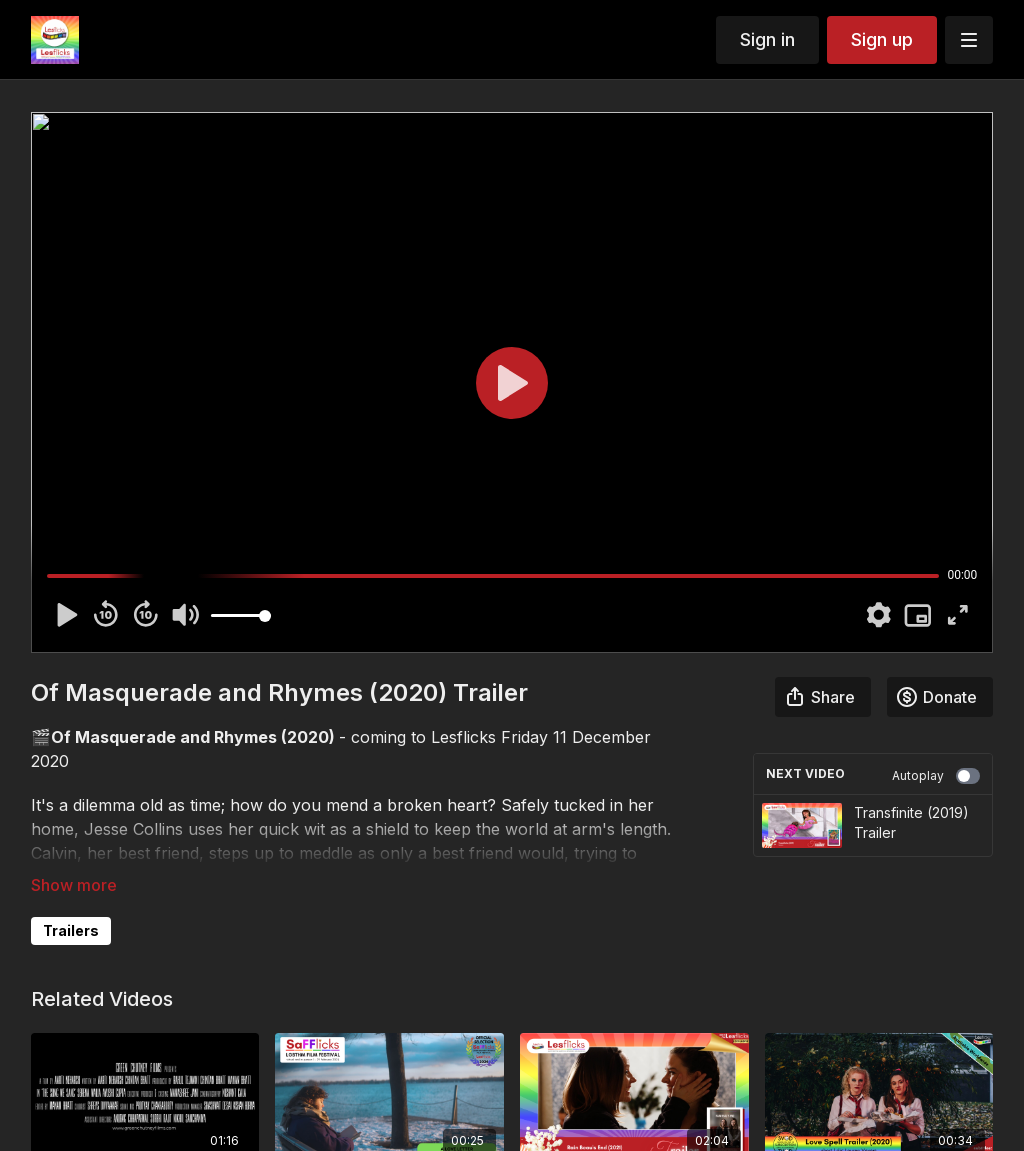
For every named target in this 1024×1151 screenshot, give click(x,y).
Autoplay (936, 776)
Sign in (767, 39)
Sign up (882, 39)
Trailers (71, 930)
